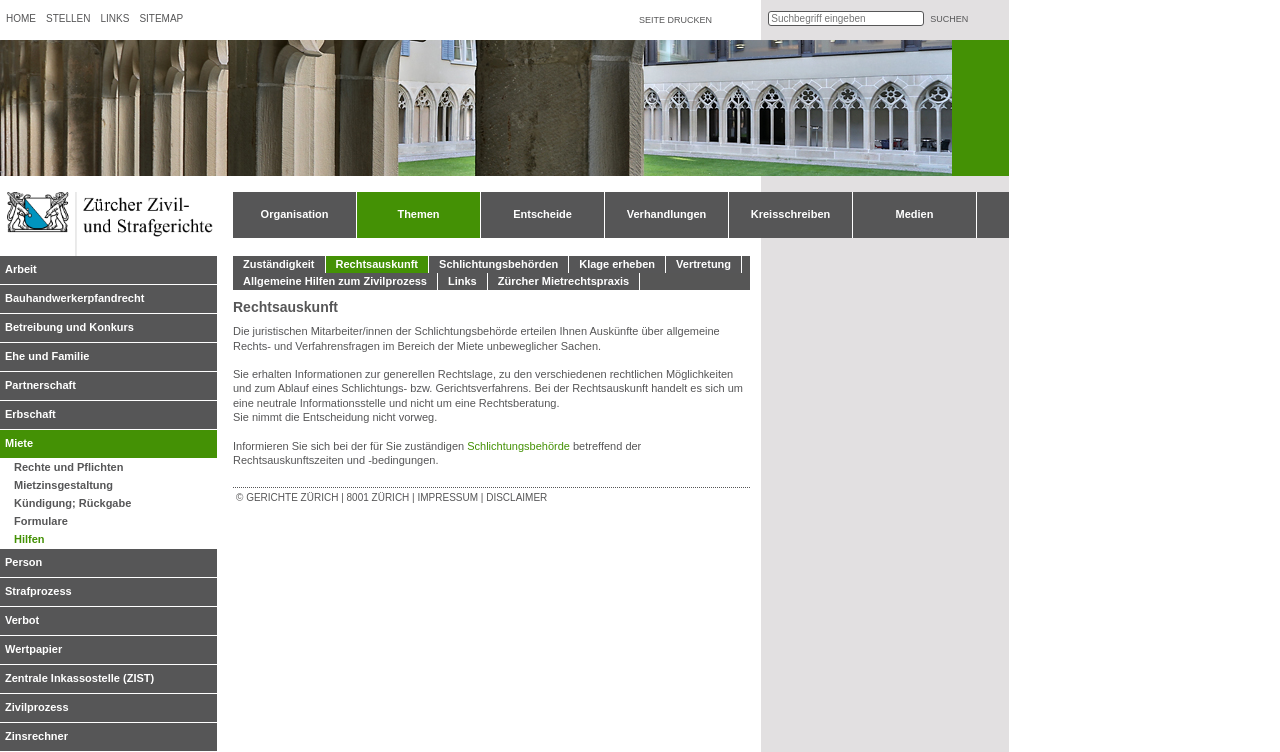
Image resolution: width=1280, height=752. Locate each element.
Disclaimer (516, 497)
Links (114, 18)
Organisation (295, 214)
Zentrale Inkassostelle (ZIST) (79, 678)
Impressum (447, 497)
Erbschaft (30, 414)
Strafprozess (38, 591)
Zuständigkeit (279, 264)
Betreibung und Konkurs (69, 327)
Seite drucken (675, 20)
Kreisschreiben (790, 214)
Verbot (22, 620)
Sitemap (161, 18)
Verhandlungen (666, 214)
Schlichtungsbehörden (498, 264)
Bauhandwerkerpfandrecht (74, 298)
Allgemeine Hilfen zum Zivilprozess (335, 281)
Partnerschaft (40, 385)
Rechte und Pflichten (68, 467)
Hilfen (29, 539)
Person (23, 562)
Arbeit (21, 269)
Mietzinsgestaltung (63, 485)
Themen (418, 214)
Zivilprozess (37, 707)
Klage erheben (617, 264)
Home (21, 18)
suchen (949, 19)
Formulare (41, 521)
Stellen (68, 18)
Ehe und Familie (47, 356)
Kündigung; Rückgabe (72, 503)
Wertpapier (33, 649)
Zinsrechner (36, 736)
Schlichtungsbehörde (520, 446)
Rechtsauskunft (377, 264)
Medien (915, 214)
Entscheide (542, 214)
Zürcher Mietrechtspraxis (563, 281)
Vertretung (703, 264)
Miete (19, 443)
